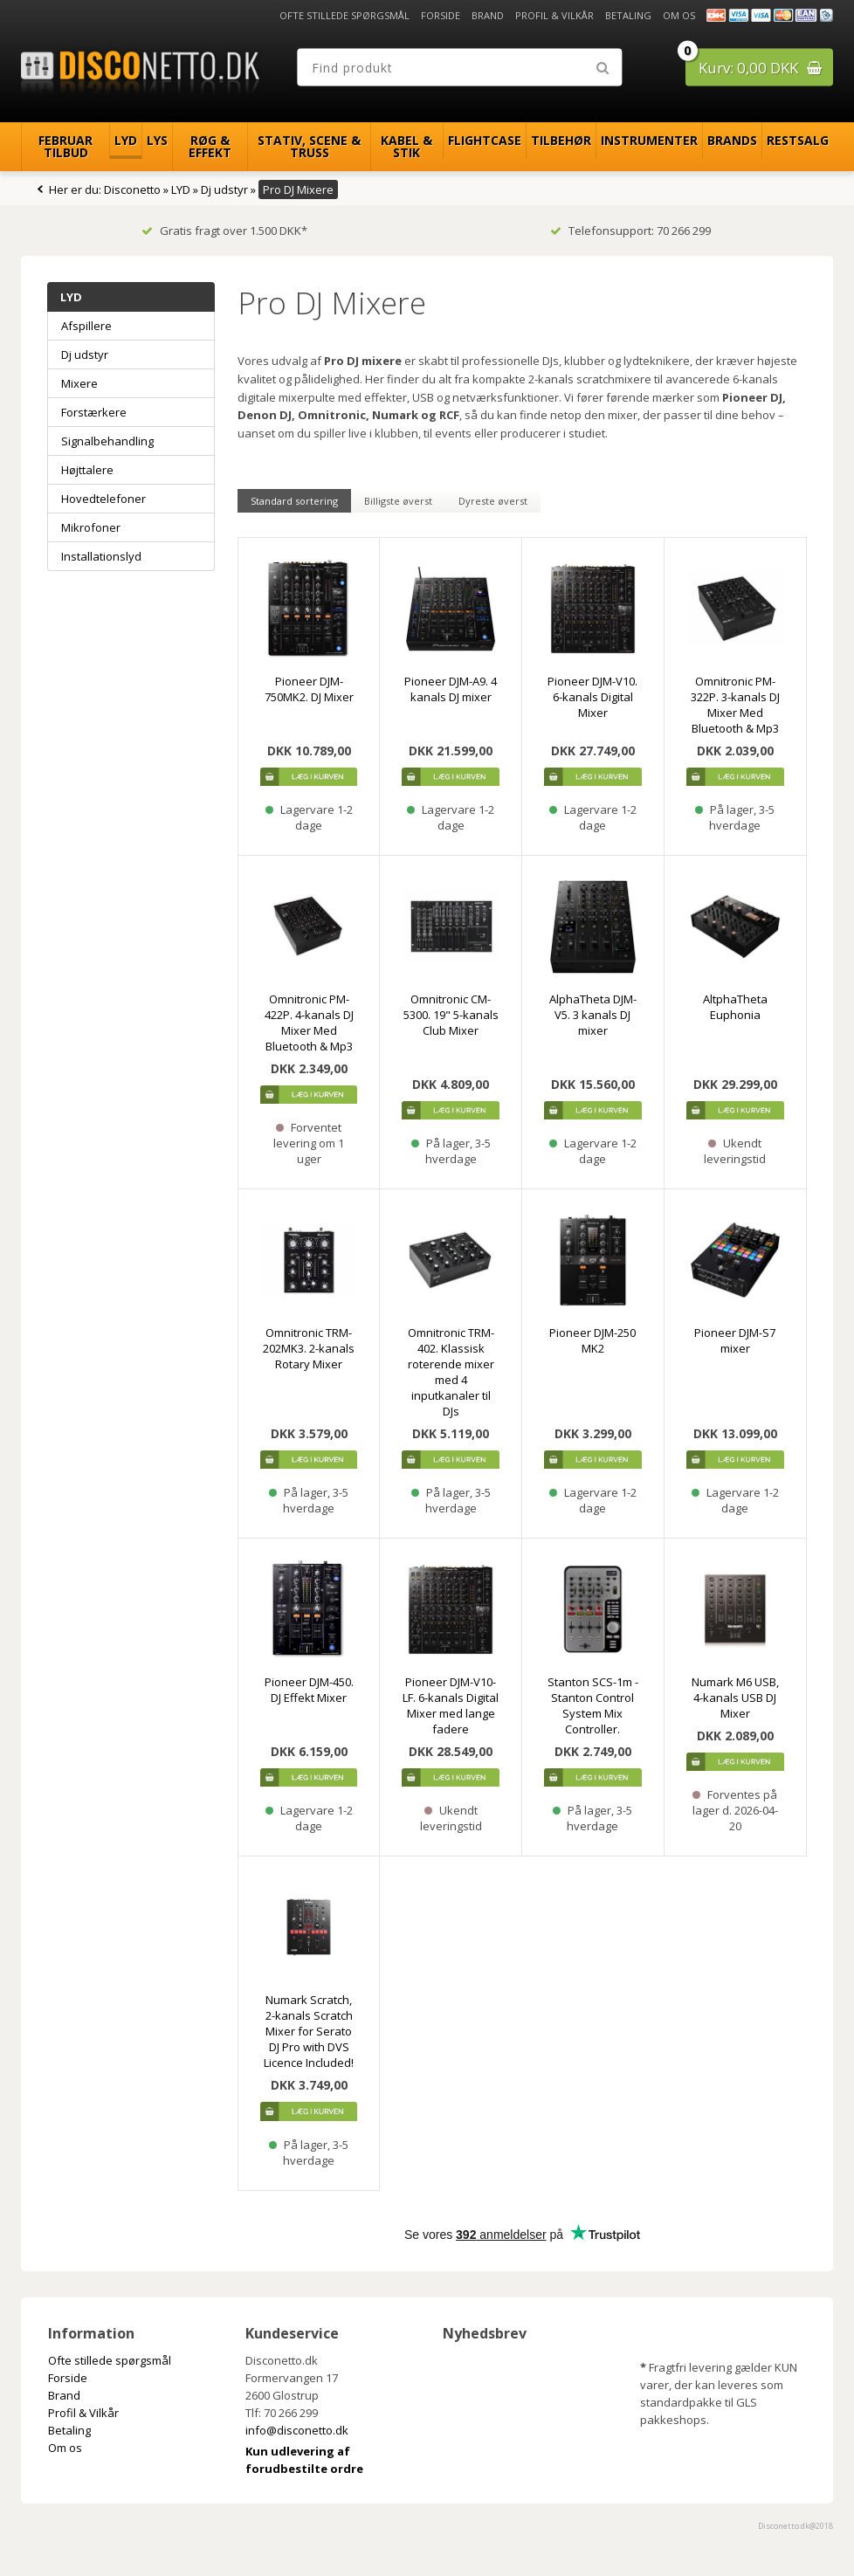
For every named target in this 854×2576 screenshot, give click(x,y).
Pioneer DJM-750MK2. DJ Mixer (309, 689)
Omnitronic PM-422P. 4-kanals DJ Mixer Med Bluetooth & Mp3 (309, 1022)
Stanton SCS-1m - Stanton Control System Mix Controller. (593, 1705)
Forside (440, 15)
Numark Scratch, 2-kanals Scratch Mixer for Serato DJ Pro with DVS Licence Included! (309, 2031)
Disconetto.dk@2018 (795, 2525)
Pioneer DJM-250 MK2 (592, 1340)
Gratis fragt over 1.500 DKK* (224, 230)
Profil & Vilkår (554, 15)
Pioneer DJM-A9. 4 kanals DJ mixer (450, 689)
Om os (679, 15)
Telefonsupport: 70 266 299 (630, 230)
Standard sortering (294, 500)
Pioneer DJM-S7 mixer (734, 1340)
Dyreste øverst (492, 500)
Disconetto (132, 189)
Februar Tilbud (65, 146)
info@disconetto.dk (296, 2430)
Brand (488, 15)
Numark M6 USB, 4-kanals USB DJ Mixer (735, 1697)
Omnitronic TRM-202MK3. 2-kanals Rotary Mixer (309, 1348)
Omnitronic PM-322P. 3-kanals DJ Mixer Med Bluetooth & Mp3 (735, 704)
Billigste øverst (398, 500)
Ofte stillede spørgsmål (344, 15)
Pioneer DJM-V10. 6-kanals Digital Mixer (592, 696)
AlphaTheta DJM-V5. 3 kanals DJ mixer (593, 1014)
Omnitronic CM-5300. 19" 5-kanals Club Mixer (451, 1014)
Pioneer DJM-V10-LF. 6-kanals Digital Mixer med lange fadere (451, 1705)
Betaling (628, 15)
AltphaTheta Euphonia (735, 1007)
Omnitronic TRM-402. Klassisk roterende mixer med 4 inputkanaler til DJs (451, 1372)
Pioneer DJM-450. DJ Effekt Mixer (309, 1689)
